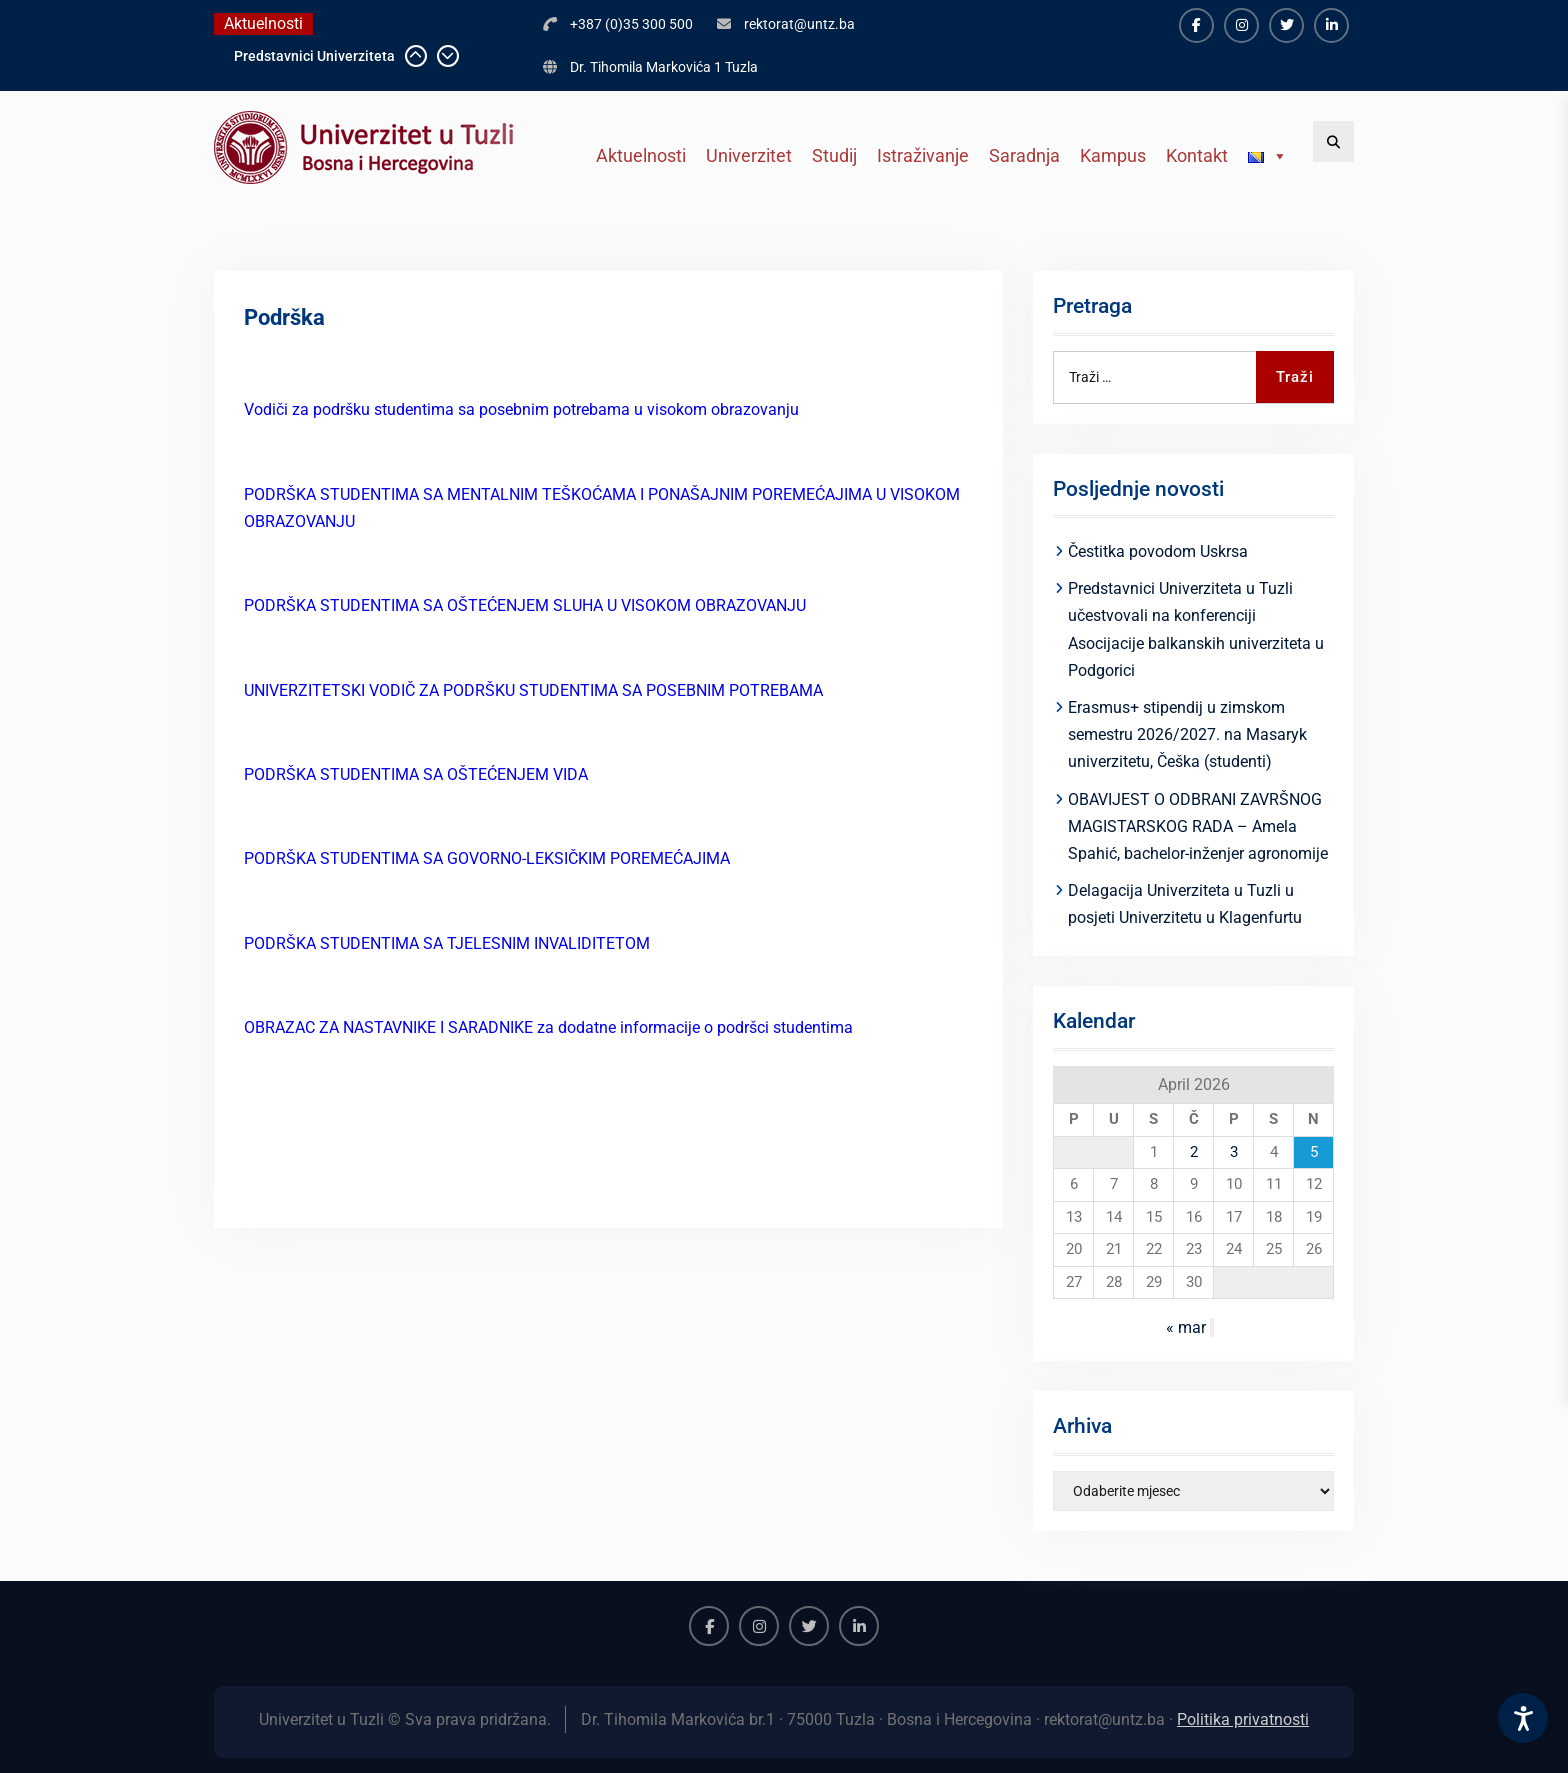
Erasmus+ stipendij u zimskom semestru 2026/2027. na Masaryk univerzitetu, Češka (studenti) (1187, 734)
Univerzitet (749, 155)
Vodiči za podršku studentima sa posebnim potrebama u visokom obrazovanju (521, 409)
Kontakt (1197, 155)
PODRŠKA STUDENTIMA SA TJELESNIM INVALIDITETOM (447, 943)
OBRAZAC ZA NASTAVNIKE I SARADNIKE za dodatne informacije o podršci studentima (548, 1027)
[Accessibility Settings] (1523, 1718)
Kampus (1113, 155)
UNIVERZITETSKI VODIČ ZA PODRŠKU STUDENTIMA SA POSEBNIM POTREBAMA (533, 690)
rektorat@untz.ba (799, 24)
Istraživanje (923, 155)
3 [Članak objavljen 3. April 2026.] (1234, 1152)
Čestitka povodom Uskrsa (1158, 551)
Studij (834, 155)
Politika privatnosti (1243, 1719)
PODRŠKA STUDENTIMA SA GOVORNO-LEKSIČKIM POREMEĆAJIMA (487, 858)
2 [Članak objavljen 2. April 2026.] (1194, 1152)
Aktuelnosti (641, 155)
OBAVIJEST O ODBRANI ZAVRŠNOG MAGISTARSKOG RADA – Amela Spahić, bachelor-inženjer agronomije (1198, 826)
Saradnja (1024, 155)
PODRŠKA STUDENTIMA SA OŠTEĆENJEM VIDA (416, 774)
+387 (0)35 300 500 (631, 24)
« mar (1186, 1327)
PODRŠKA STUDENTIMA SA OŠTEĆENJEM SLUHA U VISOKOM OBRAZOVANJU (525, 605)
